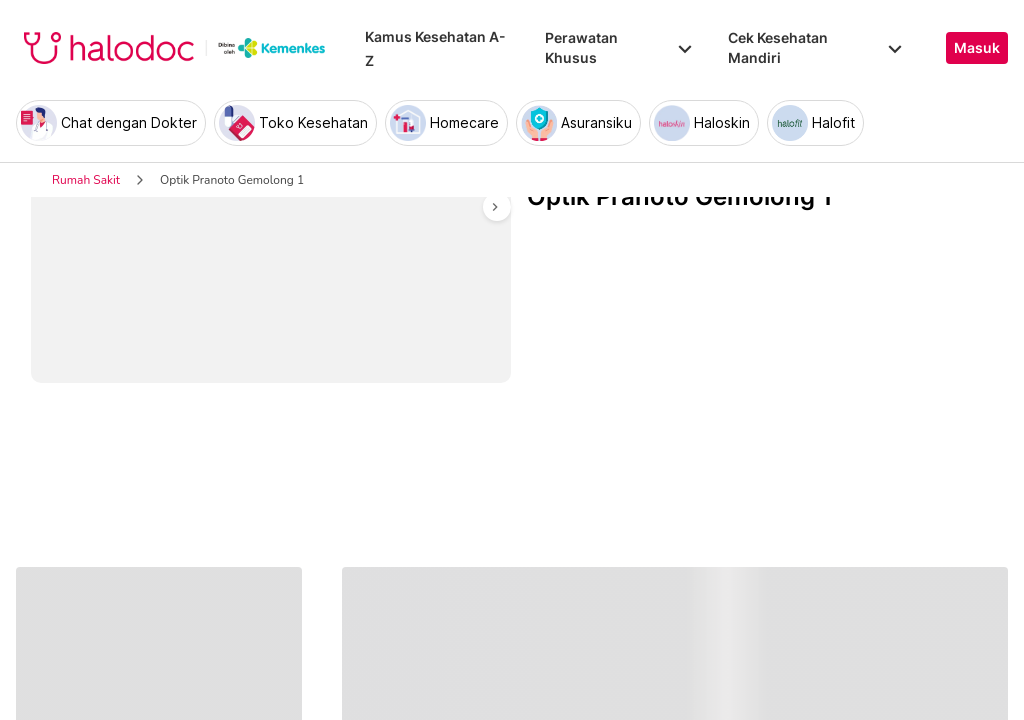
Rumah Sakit (86, 180)
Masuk (977, 48)
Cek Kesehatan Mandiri (817, 47)
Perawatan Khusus (620, 47)
